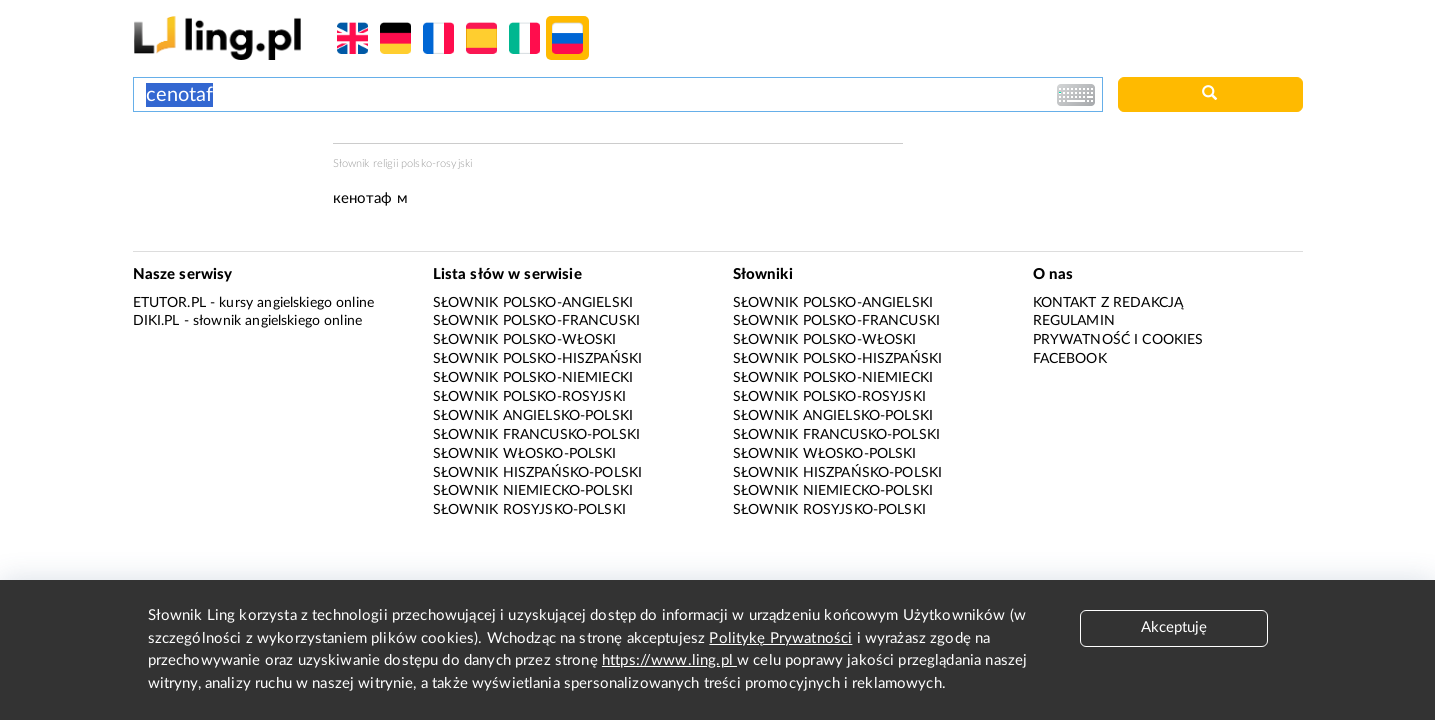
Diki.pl (156, 321)
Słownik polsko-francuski (537, 321)
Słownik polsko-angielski (533, 303)
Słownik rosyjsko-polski (529, 510)
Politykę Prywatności (780, 638)
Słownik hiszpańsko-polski (538, 473)
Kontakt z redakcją (1108, 303)
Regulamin (1074, 321)
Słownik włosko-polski (525, 454)
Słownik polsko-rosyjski (529, 397)
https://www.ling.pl (669, 660)
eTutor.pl (169, 303)
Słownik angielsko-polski (533, 416)
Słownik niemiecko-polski (533, 491)
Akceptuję (1174, 627)
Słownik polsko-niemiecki (533, 378)
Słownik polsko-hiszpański (538, 359)
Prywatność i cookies (1118, 340)
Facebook (1070, 359)
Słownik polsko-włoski (525, 340)
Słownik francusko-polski (537, 435)
